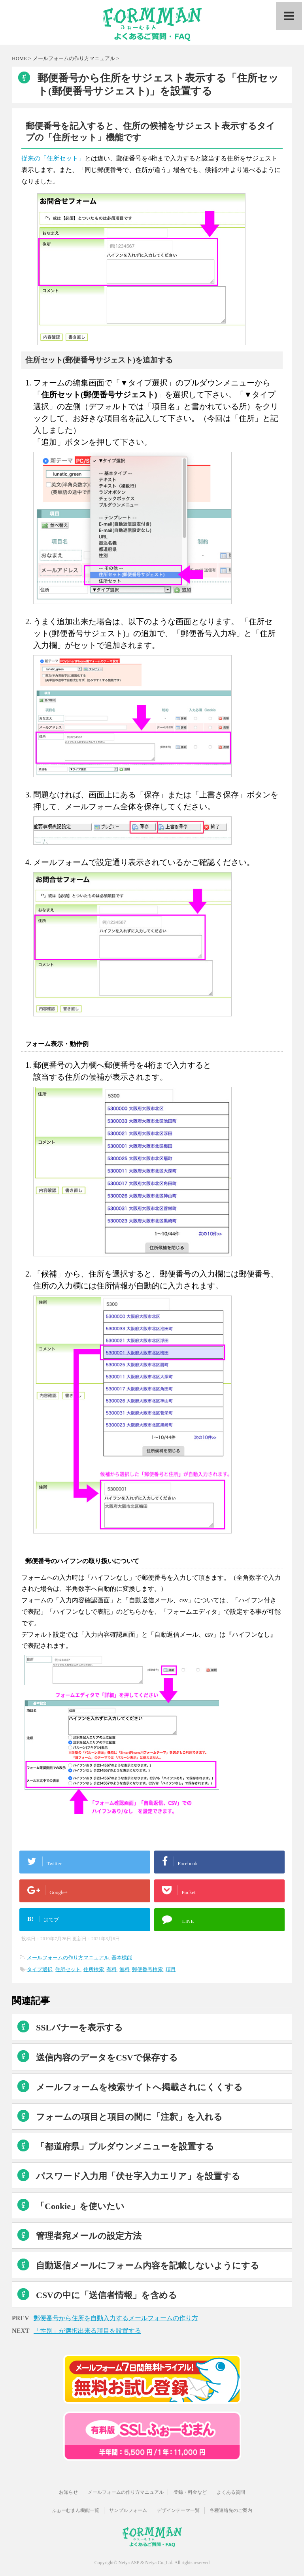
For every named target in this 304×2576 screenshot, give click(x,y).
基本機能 (121, 1957)
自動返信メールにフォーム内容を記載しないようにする (147, 2265)
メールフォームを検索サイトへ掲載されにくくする (139, 2087)
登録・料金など (190, 2492)
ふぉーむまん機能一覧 (75, 2510)
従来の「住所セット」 (53, 158)
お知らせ (68, 2492)
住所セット (68, 1969)
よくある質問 (231, 2492)
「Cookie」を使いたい (80, 2206)
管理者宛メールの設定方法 (89, 2236)
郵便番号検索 (147, 1969)
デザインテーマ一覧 (178, 2510)
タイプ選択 (40, 1969)
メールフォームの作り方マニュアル (68, 1957)
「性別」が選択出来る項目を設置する (87, 2330)
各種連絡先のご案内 (231, 2510)
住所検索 (93, 1969)
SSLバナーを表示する (79, 2027)
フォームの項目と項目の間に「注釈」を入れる (129, 2117)
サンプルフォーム (128, 2510)
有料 (111, 1969)
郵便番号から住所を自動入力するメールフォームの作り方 (116, 2318)
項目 (171, 1969)
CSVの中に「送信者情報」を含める (106, 2295)
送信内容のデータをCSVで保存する (107, 2057)
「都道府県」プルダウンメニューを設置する (125, 2146)
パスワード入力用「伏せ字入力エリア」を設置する (138, 2176)
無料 (124, 1969)
